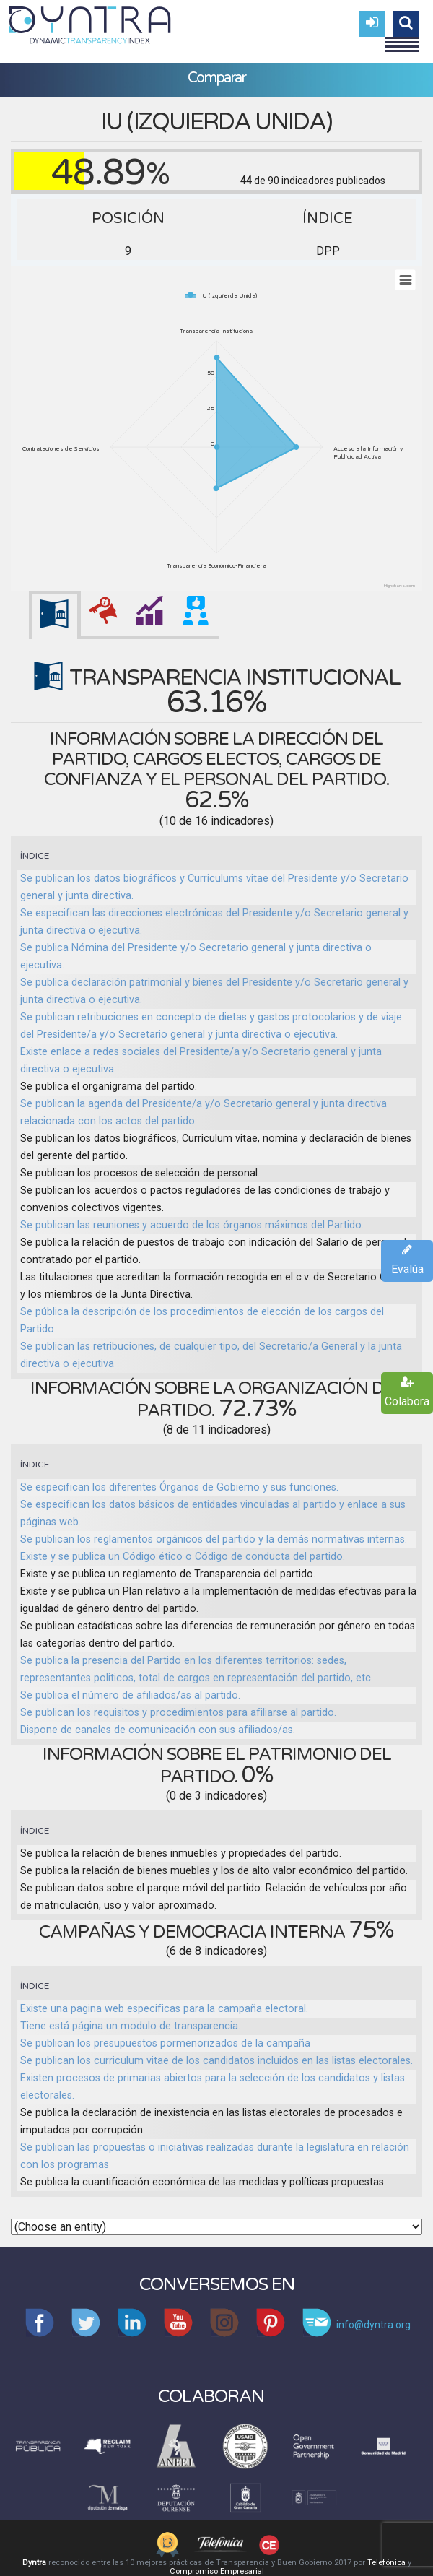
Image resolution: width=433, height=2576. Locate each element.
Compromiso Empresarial (217, 2571)
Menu (402, 38)
